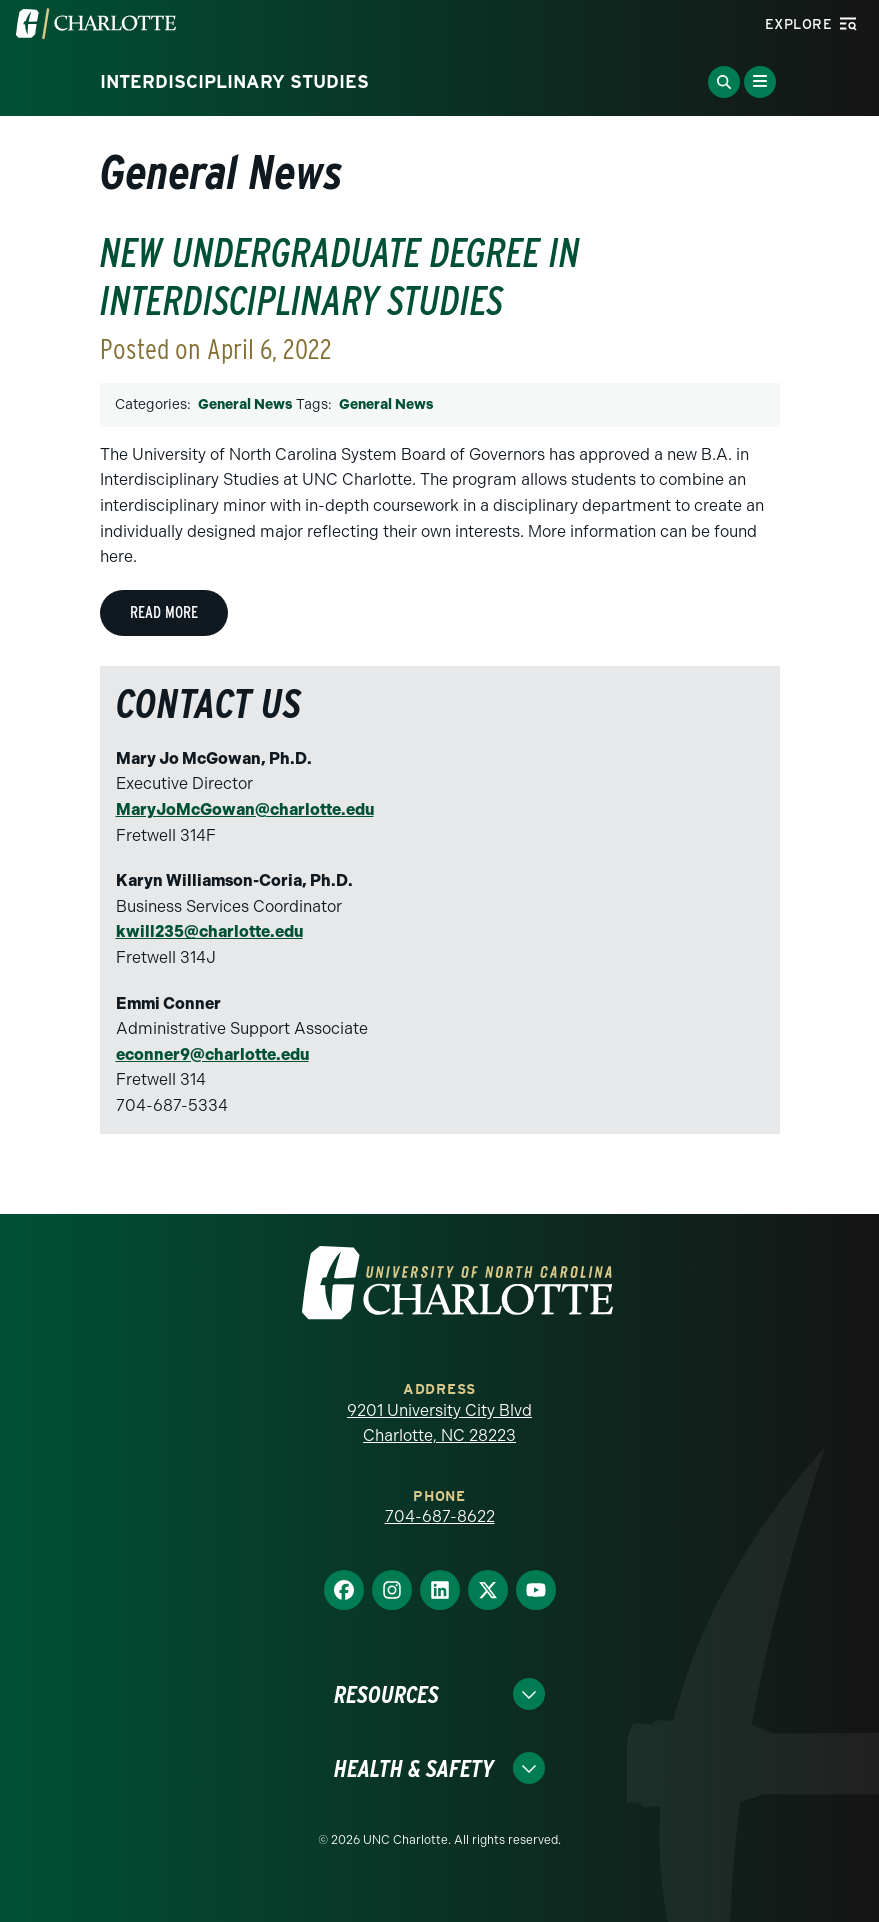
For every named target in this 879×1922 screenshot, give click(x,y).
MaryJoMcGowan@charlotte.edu (245, 809)
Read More (164, 612)
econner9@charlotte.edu (212, 1054)
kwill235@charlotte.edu (209, 931)
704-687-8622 (440, 1516)
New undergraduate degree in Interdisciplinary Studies (340, 277)
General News (245, 404)
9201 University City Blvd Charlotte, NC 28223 (439, 1423)
